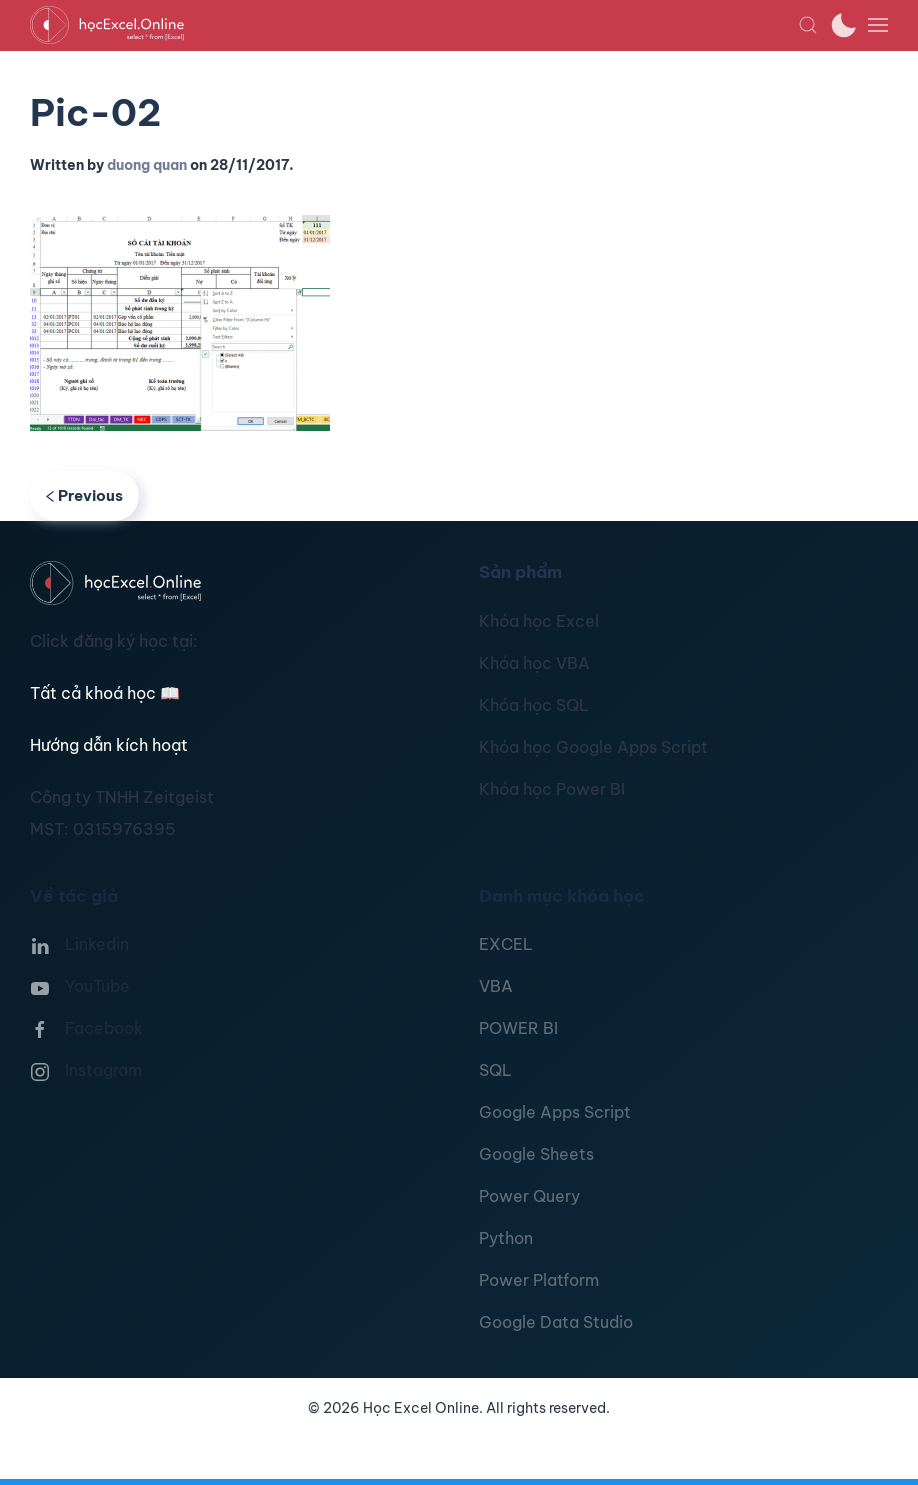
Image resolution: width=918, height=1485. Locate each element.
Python (506, 1238)
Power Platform (539, 1280)
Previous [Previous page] (84, 495)
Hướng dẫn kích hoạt (109, 745)
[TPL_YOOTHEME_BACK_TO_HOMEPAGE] (414, 25)
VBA (496, 986)
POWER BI (518, 1028)
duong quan (147, 165)
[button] (808, 25)
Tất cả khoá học (105, 693)
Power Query (529, 1196)
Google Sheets (536, 1154)
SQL (495, 1070)
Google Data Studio (556, 1322)
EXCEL (506, 944)
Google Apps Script (555, 1112)
